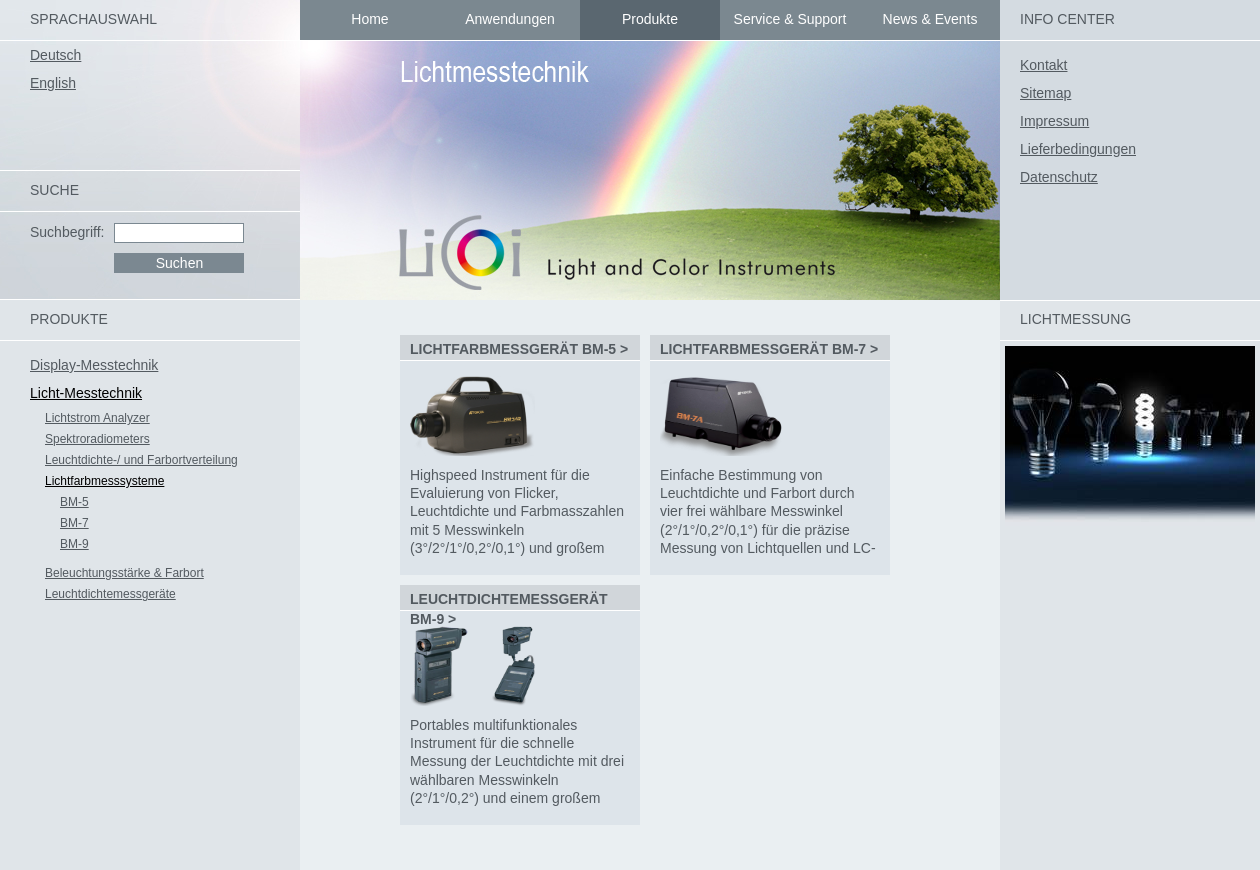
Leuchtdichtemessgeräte (110, 594)
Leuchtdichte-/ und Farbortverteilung (141, 460)
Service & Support (790, 19)
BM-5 (74, 502)
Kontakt (1043, 65)
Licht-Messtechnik (86, 393)
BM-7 (74, 523)
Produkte (650, 19)
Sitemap (1045, 93)
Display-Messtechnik (94, 365)
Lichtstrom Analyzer (97, 418)
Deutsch (55, 55)
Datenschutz (1059, 177)
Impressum (1054, 121)
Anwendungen (510, 19)
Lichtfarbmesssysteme (104, 481)
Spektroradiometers (97, 439)
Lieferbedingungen (1078, 149)
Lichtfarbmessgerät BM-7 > (769, 349)
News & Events (930, 19)
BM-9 (74, 544)
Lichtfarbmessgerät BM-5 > (519, 349)
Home (369, 19)
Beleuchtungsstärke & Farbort (124, 573)
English (53, 83)
